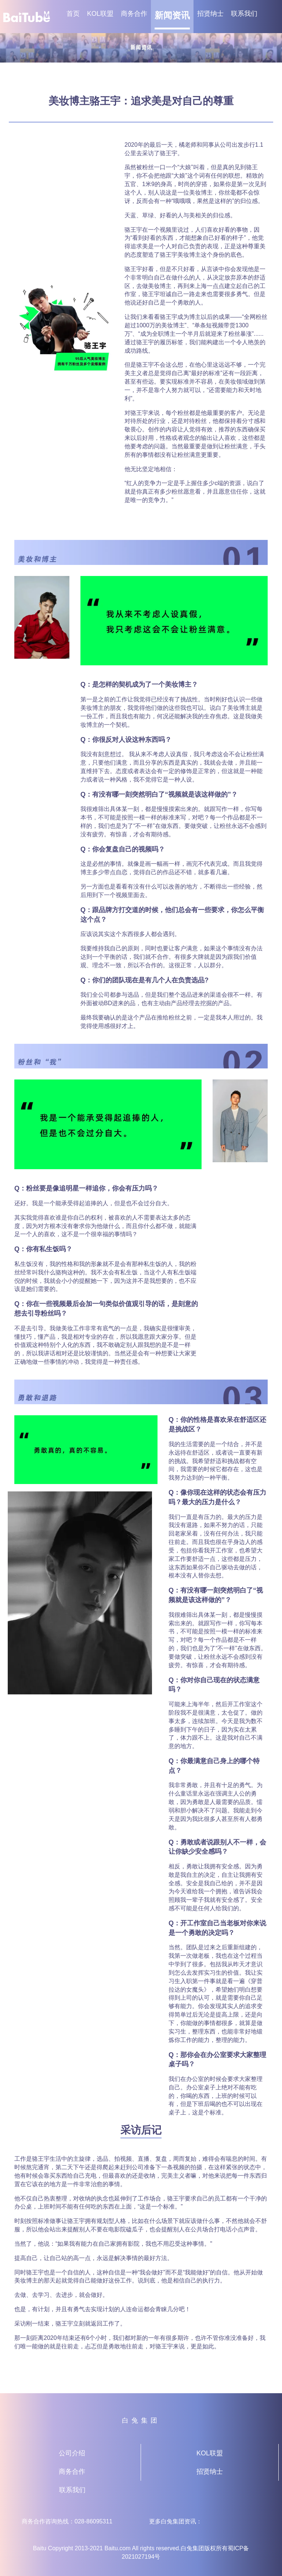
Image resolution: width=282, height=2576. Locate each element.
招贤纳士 (210, 13)
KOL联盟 (100, 13)
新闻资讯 (172, 15)
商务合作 (134, 13)
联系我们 (244, 13)
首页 (73, 13)
